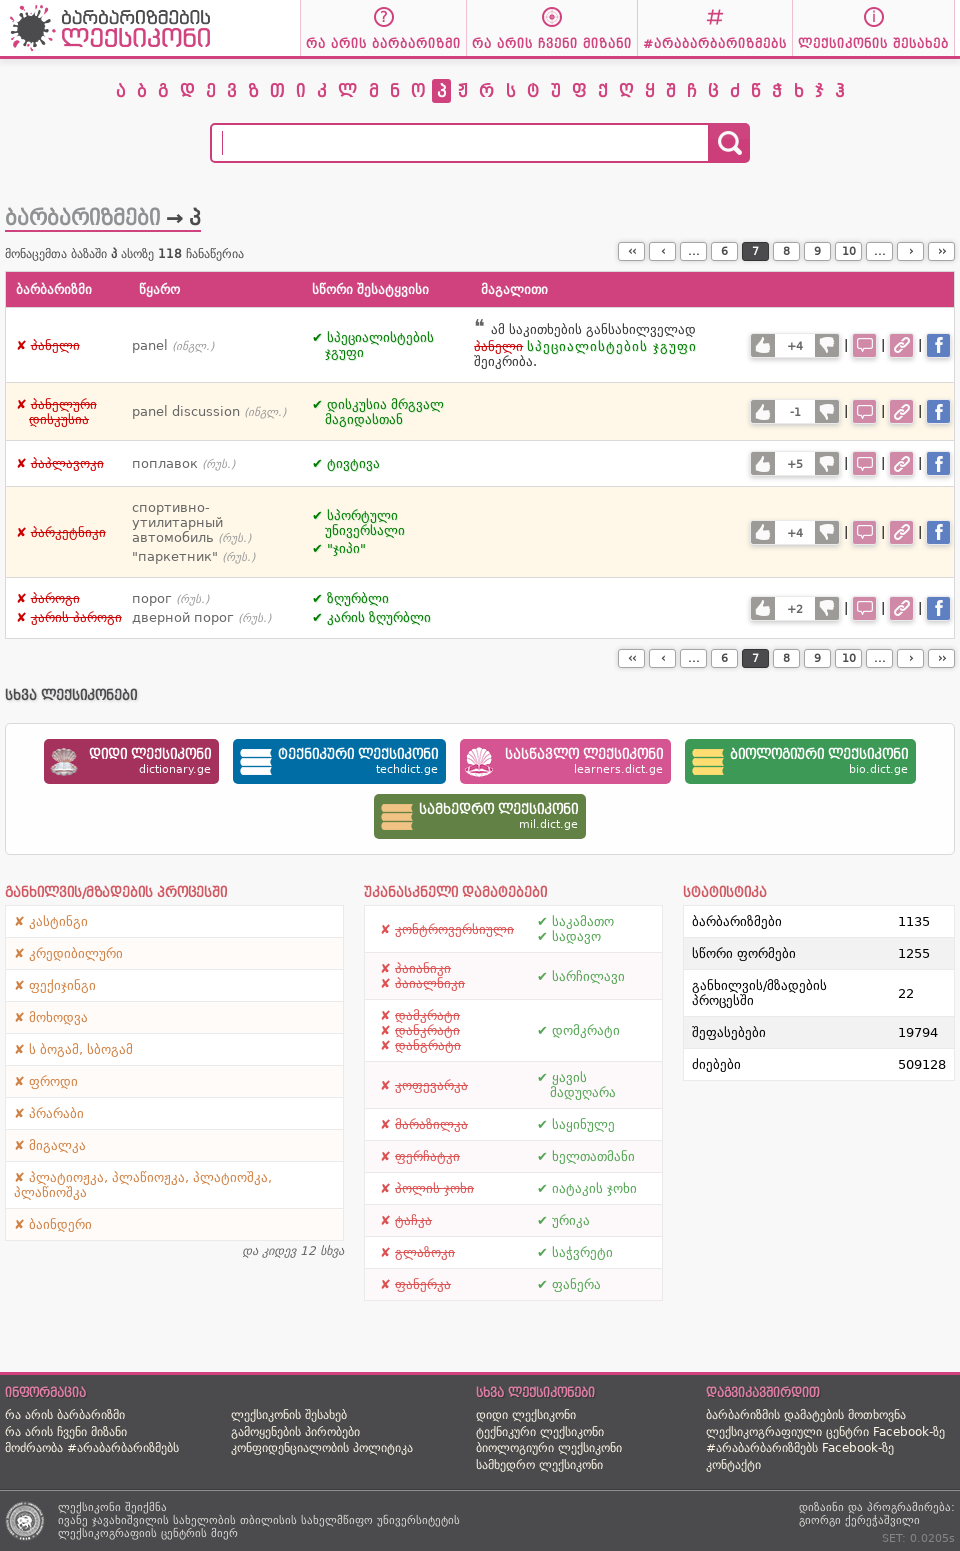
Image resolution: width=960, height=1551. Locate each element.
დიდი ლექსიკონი (526, 1415)
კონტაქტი (733, 1465)
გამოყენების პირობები (295, 1432)
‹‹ (632, 251)
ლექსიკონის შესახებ (289, 1415)
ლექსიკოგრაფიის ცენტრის (132, 1533)
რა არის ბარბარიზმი (65, 1415)
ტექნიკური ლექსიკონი (540, 1432)
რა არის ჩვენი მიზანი (66, 1432)
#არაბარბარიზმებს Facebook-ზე (800, 1448)
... (694, 251)
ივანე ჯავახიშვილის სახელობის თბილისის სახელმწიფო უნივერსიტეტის (259, 1520)
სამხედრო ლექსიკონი (539, 1465)
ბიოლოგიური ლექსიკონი (549, 1448)
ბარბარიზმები (82, 218)
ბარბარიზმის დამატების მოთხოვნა (806, 1415)
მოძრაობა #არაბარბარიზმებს (92, 1448)
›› (942, 251)
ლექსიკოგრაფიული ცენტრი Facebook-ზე (825, 1432)
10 (849, 251)
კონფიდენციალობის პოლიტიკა (322, 1448)
